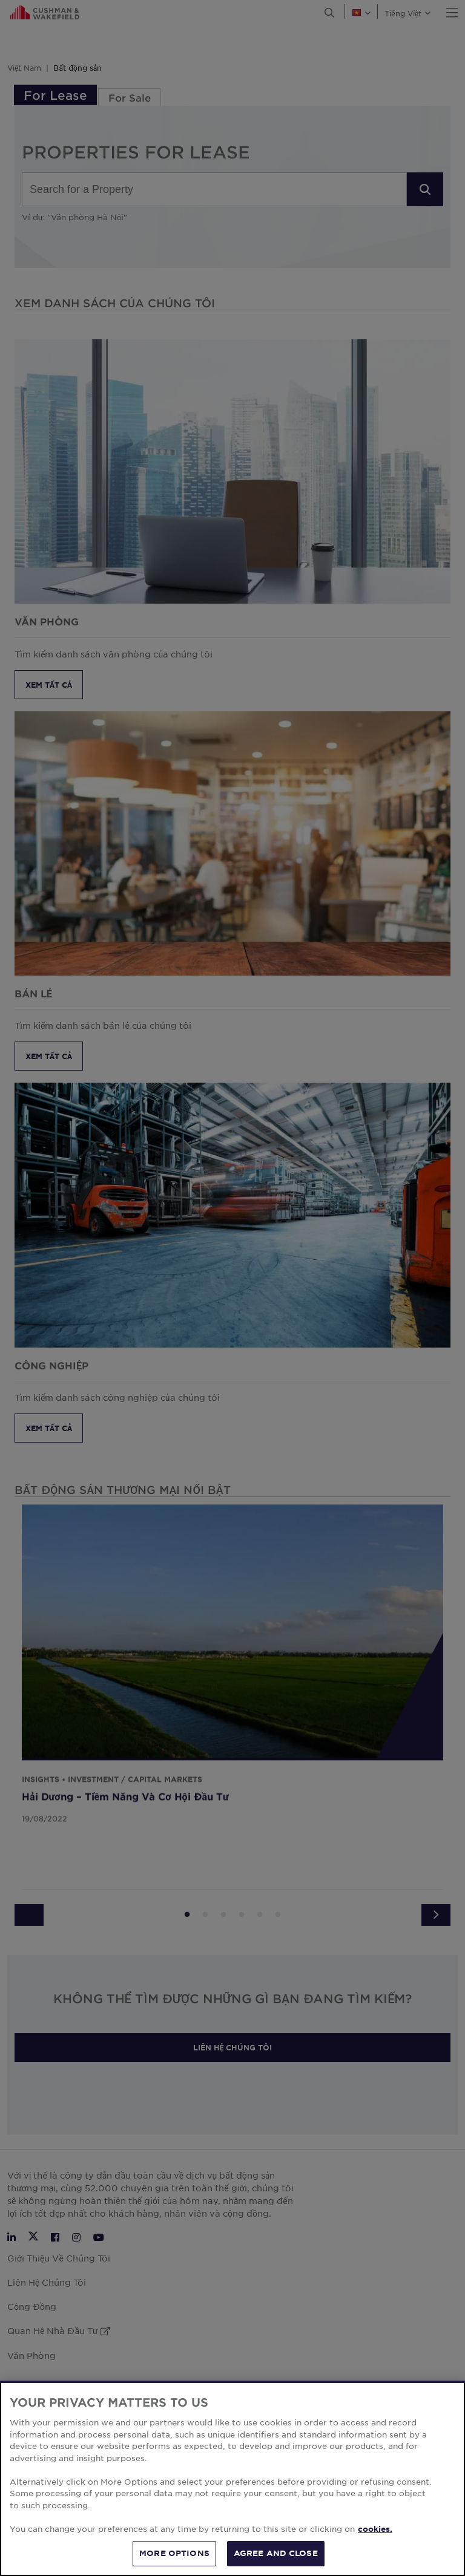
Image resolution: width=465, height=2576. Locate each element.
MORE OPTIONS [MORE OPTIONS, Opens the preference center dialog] (174, 2553)
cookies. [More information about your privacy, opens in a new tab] (375, 2529)
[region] (232, 2478)
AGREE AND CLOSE (276, 2553)
